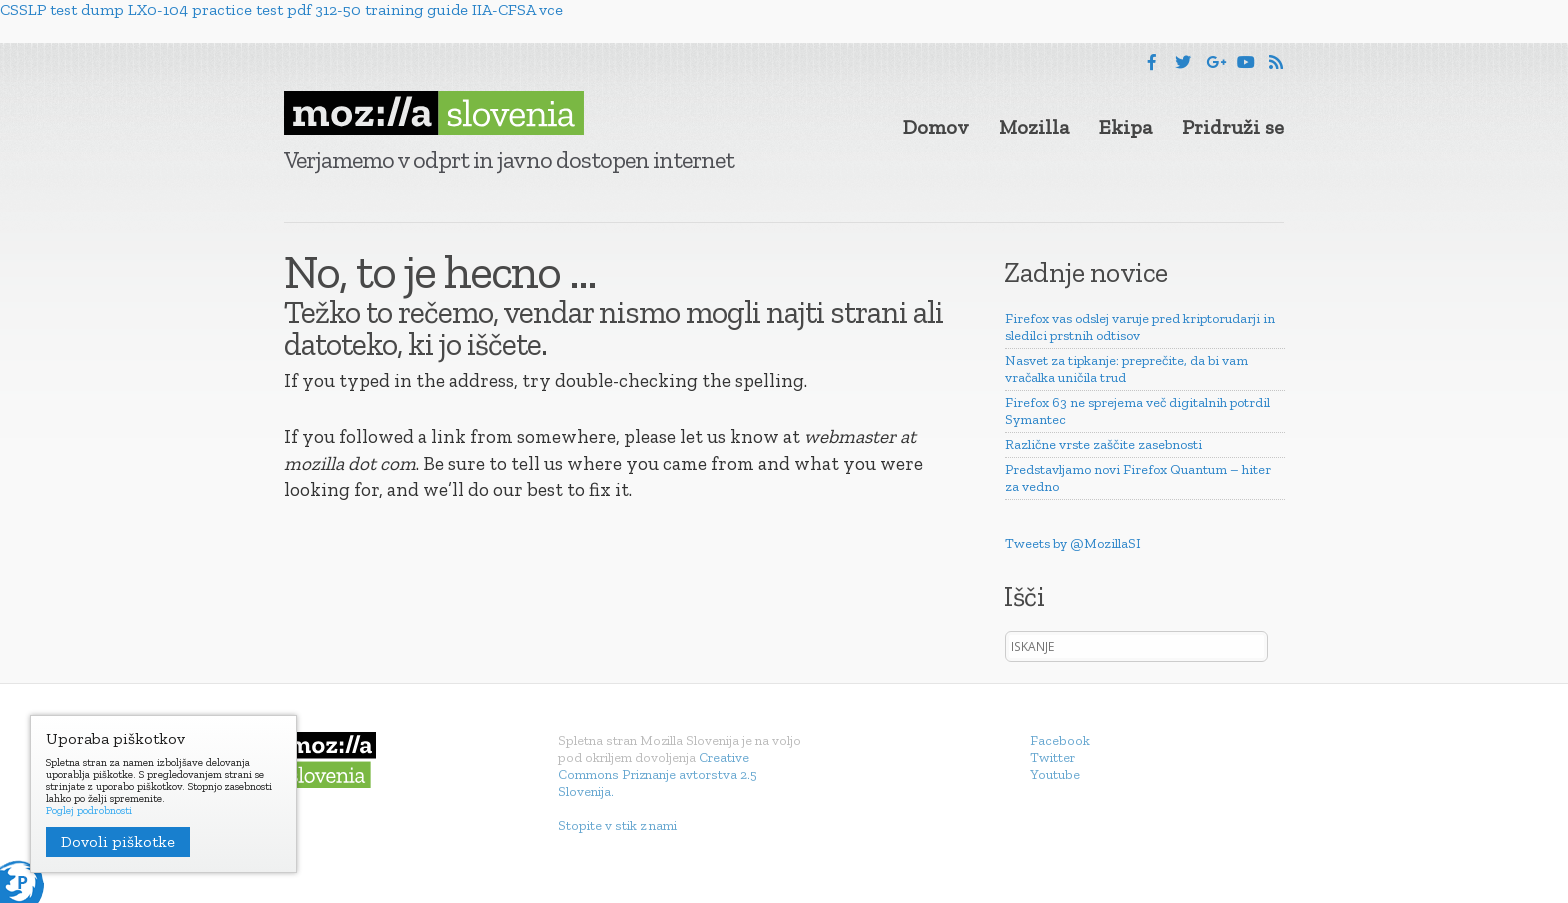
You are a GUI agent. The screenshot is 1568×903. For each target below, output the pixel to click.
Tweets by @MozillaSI (1073, 543)
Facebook (1060, 740)
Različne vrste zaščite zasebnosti (1103, 444)
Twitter (1052, 757)
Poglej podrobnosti (89, 811)
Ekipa (1125, 127)
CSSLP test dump (62, 9)
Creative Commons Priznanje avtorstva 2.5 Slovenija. (657, 774)
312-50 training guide (391, 9)
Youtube (1055, 774)
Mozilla (1034, 127)
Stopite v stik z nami (617, 825)
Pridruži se (1233, 127)
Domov (936, 127)
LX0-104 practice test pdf (219, 9)
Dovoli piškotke (118, 841)
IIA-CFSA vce (517, 9)
